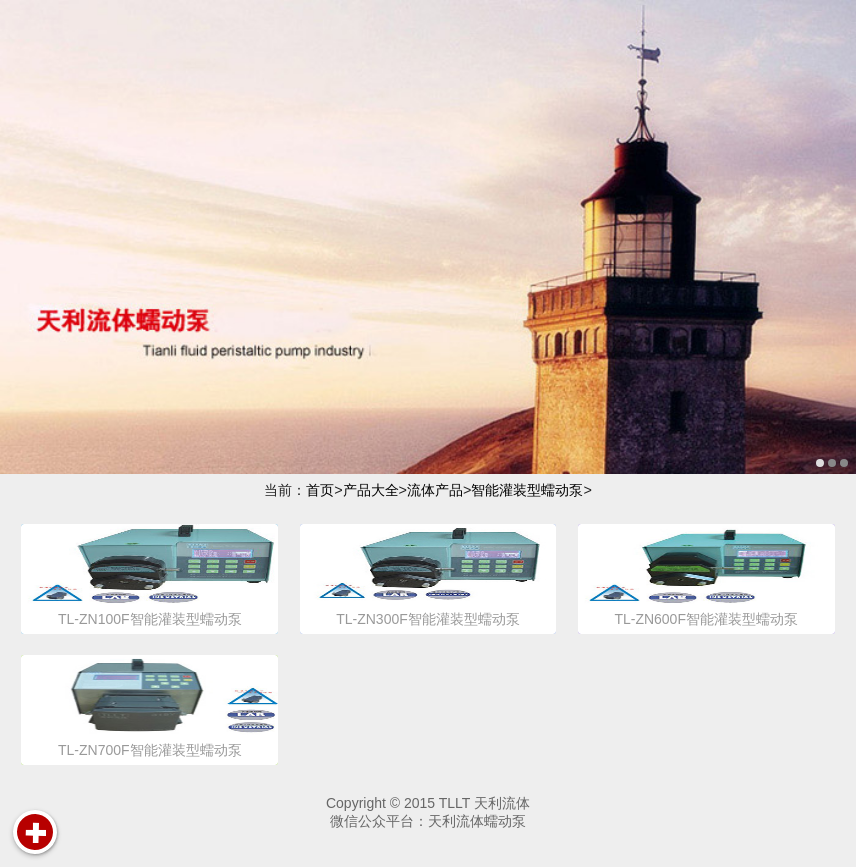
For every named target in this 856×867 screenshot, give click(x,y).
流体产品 (435, 490)
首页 (320, 490)
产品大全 (371, 490)
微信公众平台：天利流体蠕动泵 (428, 821)
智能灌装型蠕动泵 (527, 490)
